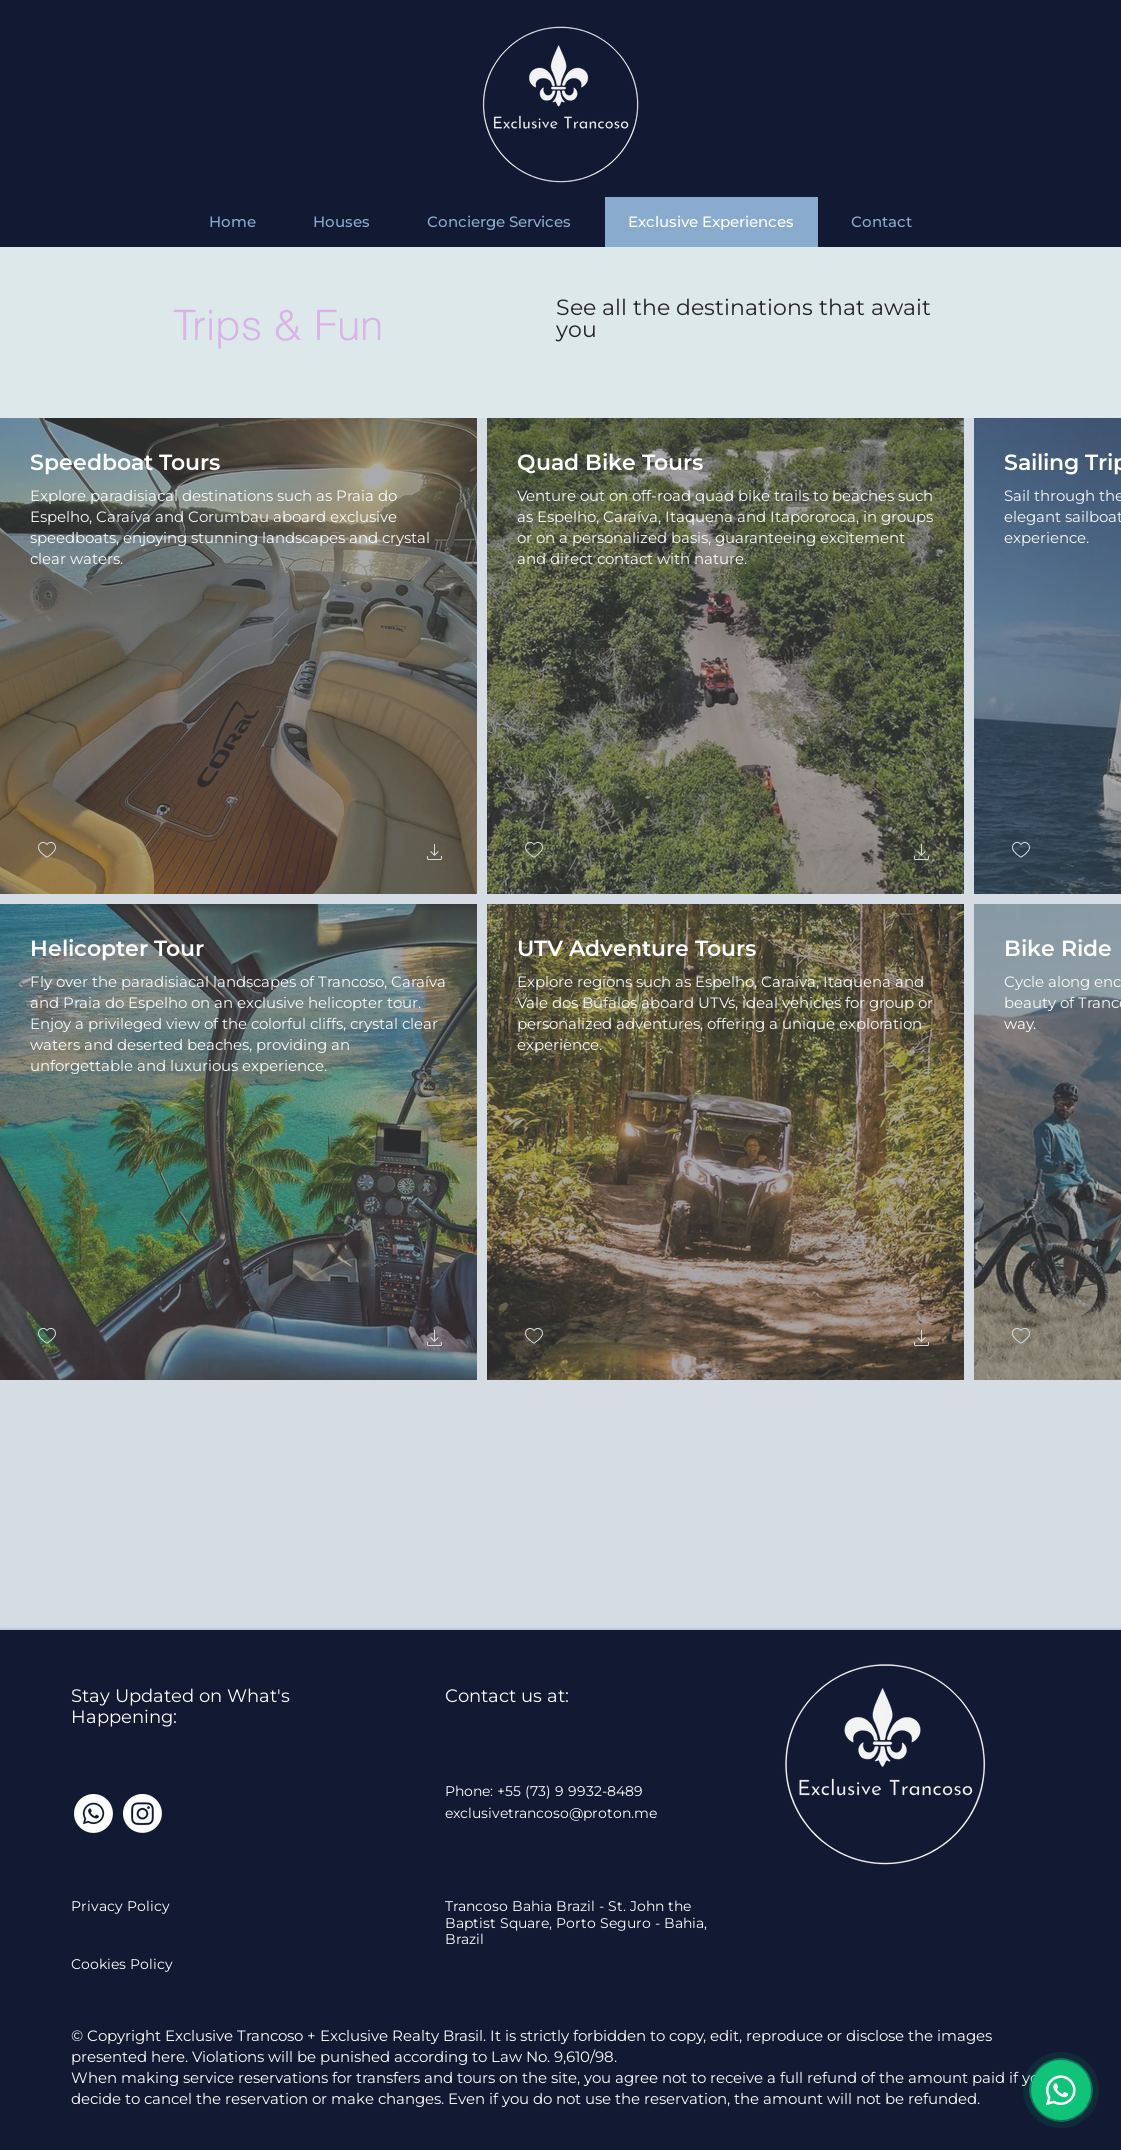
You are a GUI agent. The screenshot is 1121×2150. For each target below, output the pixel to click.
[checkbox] (47, 850)
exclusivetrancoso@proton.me (551, 1813)
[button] (435, 854)
